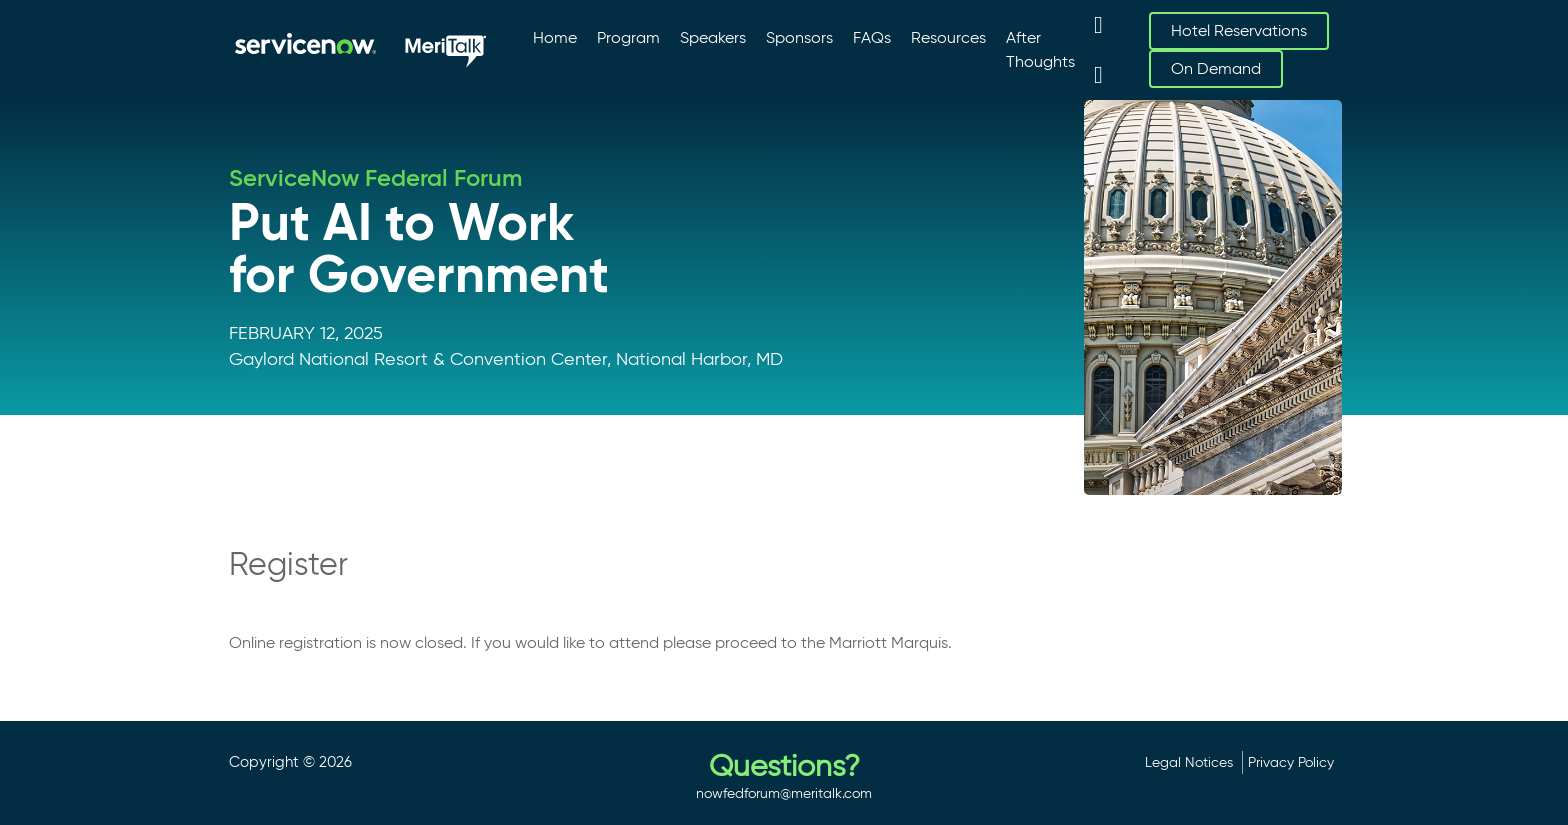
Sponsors (799, 37)
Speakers (713, 37)
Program (628, 37)
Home (555, 37)
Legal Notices (1189, 762)
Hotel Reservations (1239, 30)
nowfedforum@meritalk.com (784, 793)
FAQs (872, 37)
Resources (948, 37)
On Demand (1216, 68)
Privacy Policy (1291, 762)
